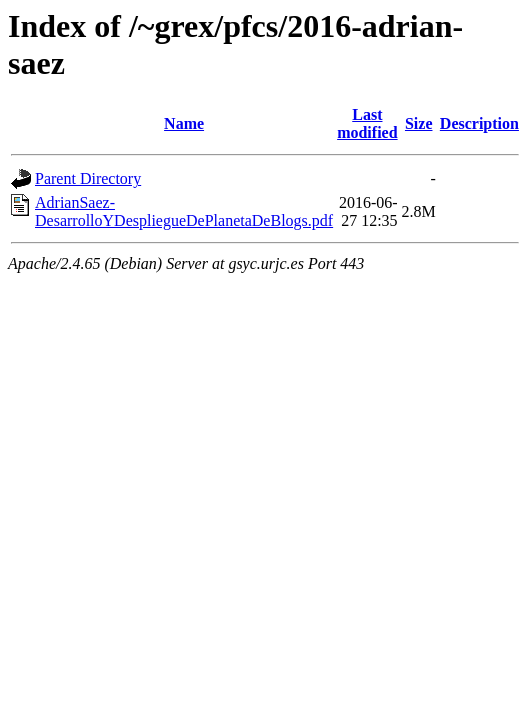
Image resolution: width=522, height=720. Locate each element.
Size (419, 123)
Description (479, 123)
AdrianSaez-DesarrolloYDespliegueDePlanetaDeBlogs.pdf (184, 211)
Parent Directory (88, 178)
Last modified (367, 123)
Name (184, 123)
